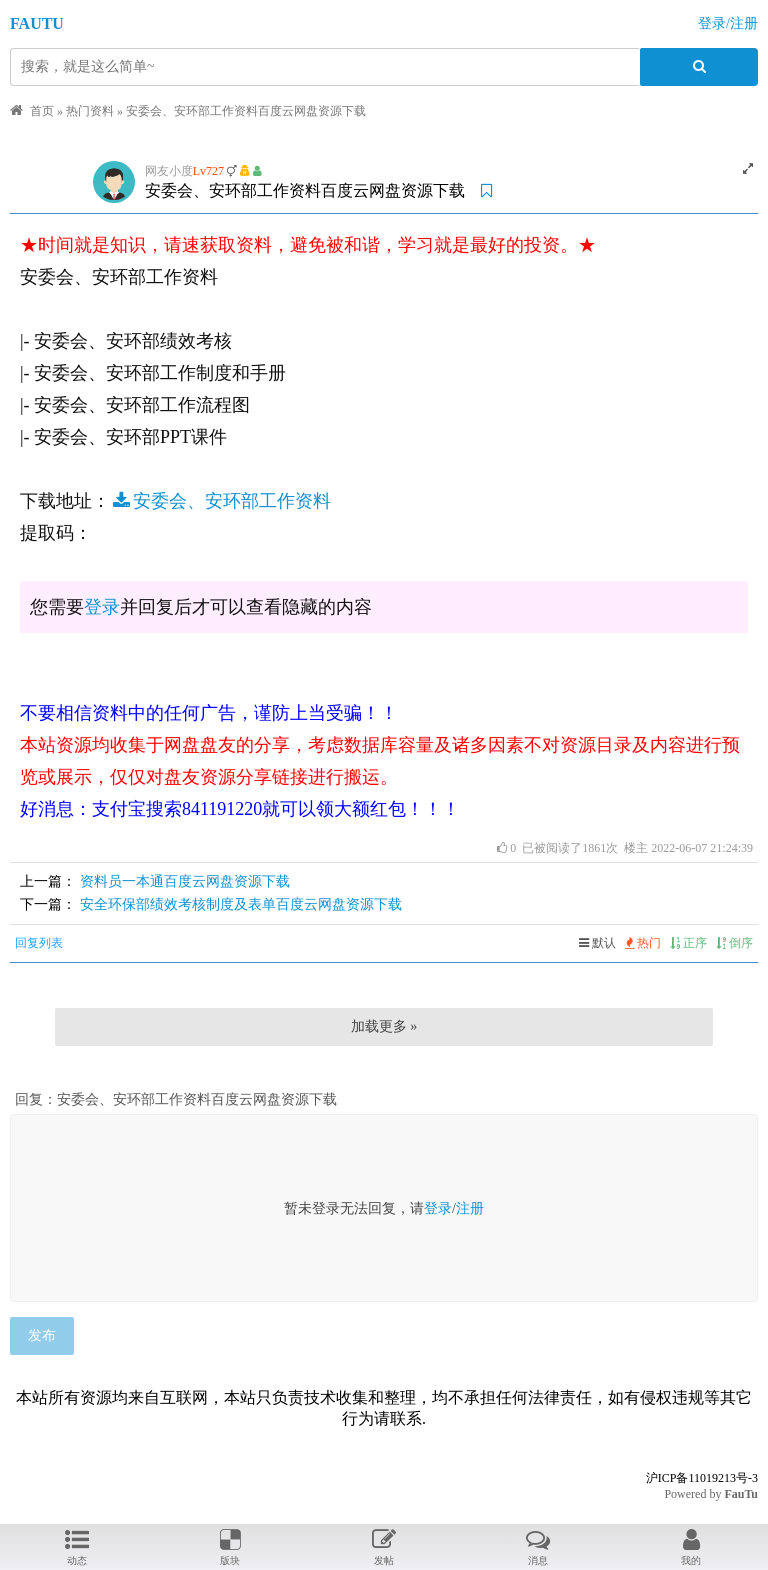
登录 (102, 607)
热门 (643, 943)
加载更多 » (384, 1026)
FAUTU (37, 23)
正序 (688, 943)
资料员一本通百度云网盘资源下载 (185, 881)
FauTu (741, 1494)
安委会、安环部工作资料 (220, 501)
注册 (470, 1208)
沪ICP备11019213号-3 (702, 1478)
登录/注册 (728, 23)
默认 (597, 943)
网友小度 (169, 171)
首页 (42, 111)
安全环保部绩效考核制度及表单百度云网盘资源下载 (241, 904)
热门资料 (90, 111)
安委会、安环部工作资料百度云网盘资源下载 (246, 111)
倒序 (734, 943)
